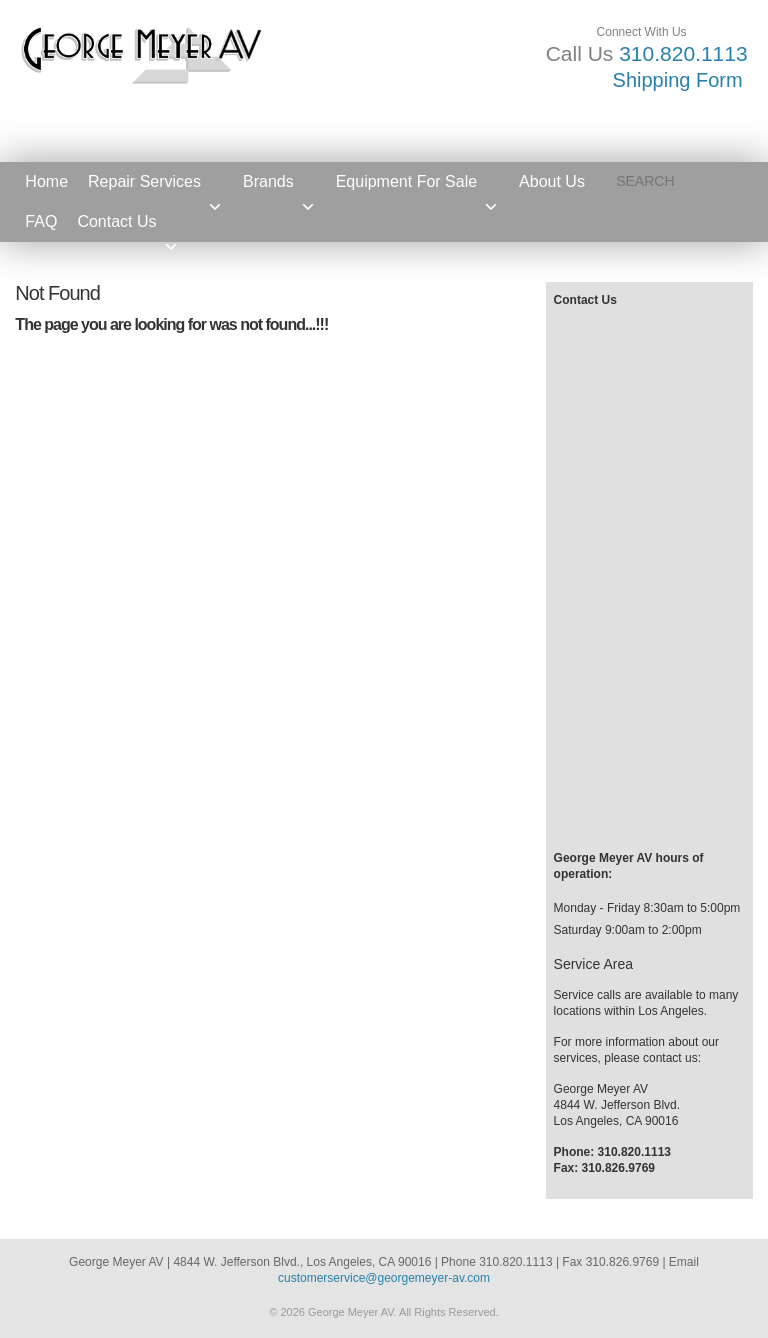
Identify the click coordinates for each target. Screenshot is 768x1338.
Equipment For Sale (417, 187)
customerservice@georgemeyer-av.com (384, 1278)
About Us (552, 181)
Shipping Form (678, 80)
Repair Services (155, 187)
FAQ (41, 221)
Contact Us (127, 227)
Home (46, 181)
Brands (279, 187)
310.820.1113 (683, 53)
